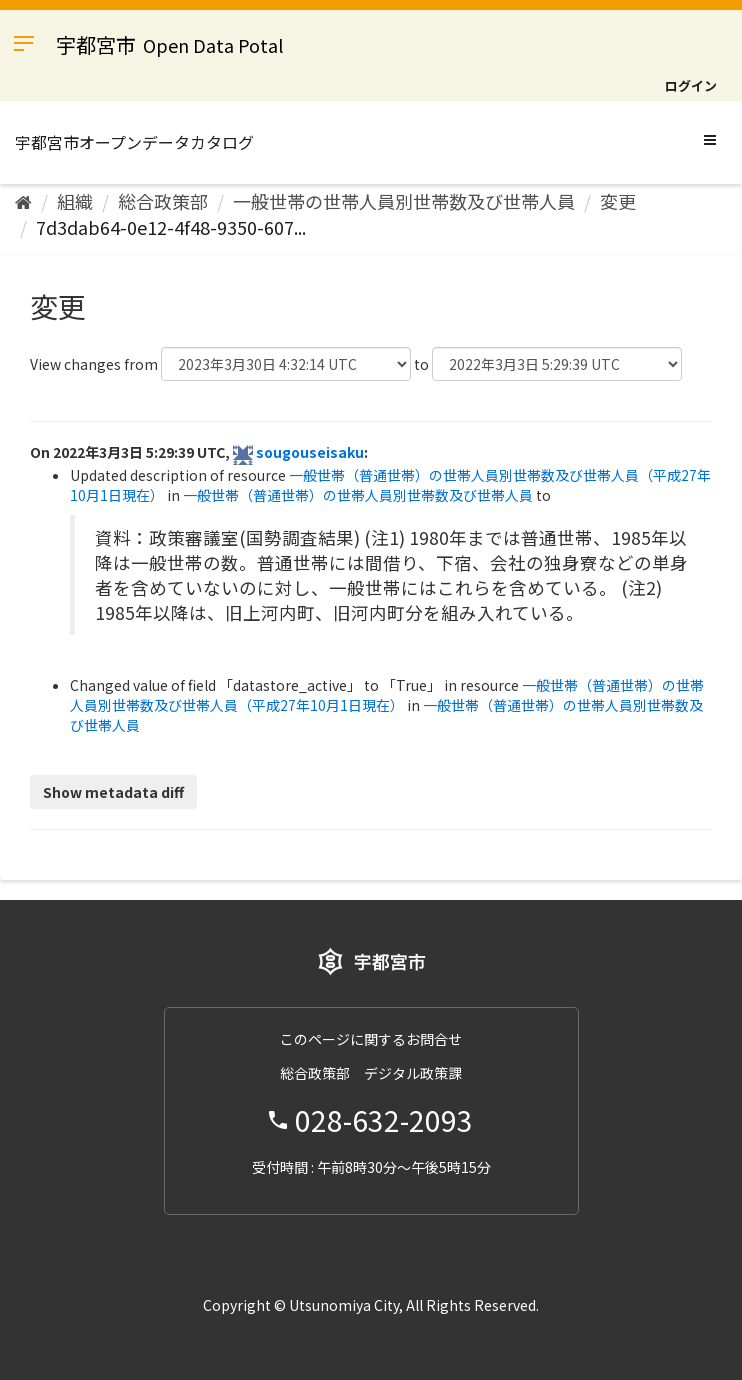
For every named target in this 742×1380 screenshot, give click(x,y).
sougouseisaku (310, 452)
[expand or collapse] (710, 139)
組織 (75, 201)
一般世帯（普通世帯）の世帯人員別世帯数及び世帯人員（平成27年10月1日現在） (387, 695)
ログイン (691, 85)
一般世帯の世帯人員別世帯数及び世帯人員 (404, 201)
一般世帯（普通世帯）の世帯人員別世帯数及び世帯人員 (358, 495)
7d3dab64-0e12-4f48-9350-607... (171, 227)
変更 (618, 201)
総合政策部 (163, 201)
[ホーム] (23, 201)
